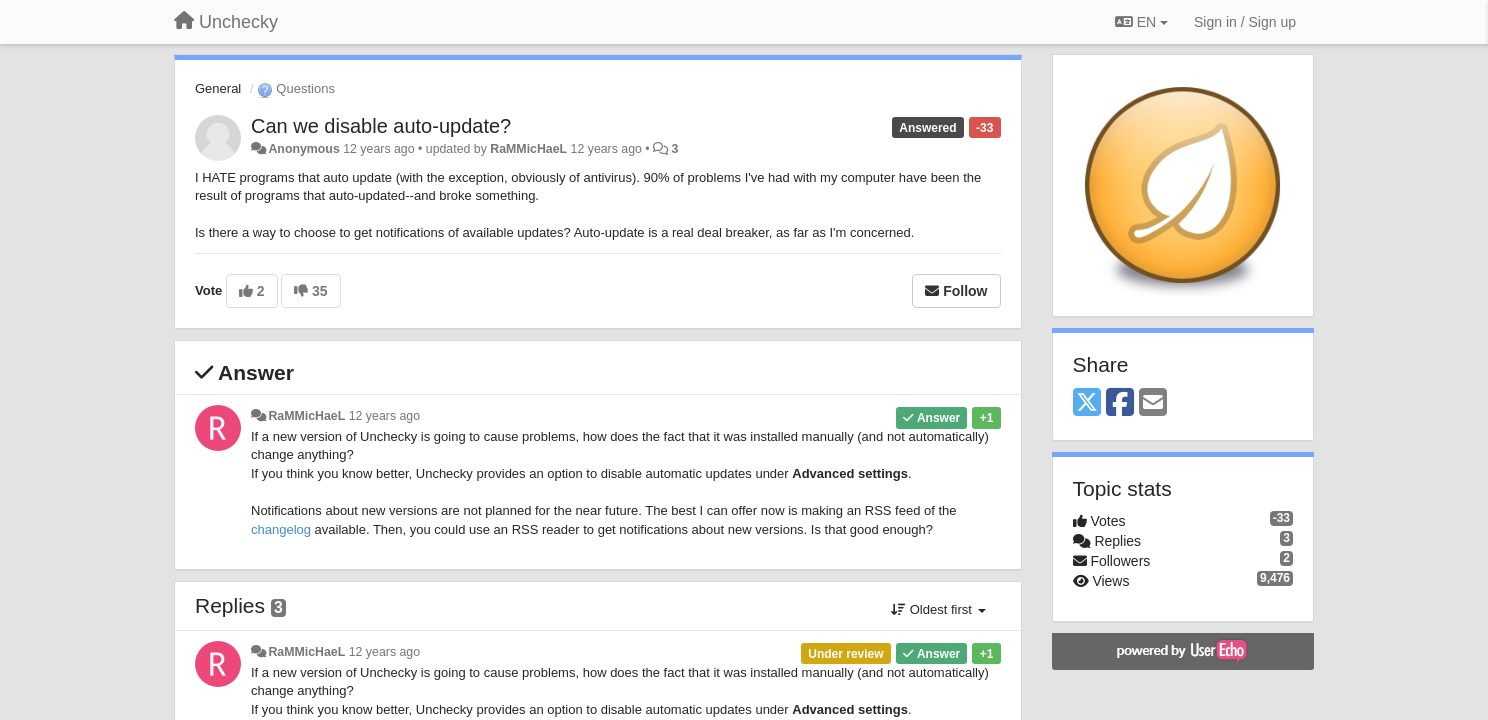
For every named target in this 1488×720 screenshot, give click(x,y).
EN (1141, 22)
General (218, 88)
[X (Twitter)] (1087, 403)
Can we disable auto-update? (381, 126)
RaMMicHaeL (528, 149)
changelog (281, 529)
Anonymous (303, 149)
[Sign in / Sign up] (1245, 22)
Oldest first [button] (938, 609)
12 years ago (384, 416)
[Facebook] (1120, 403)
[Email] (1153, 403)
